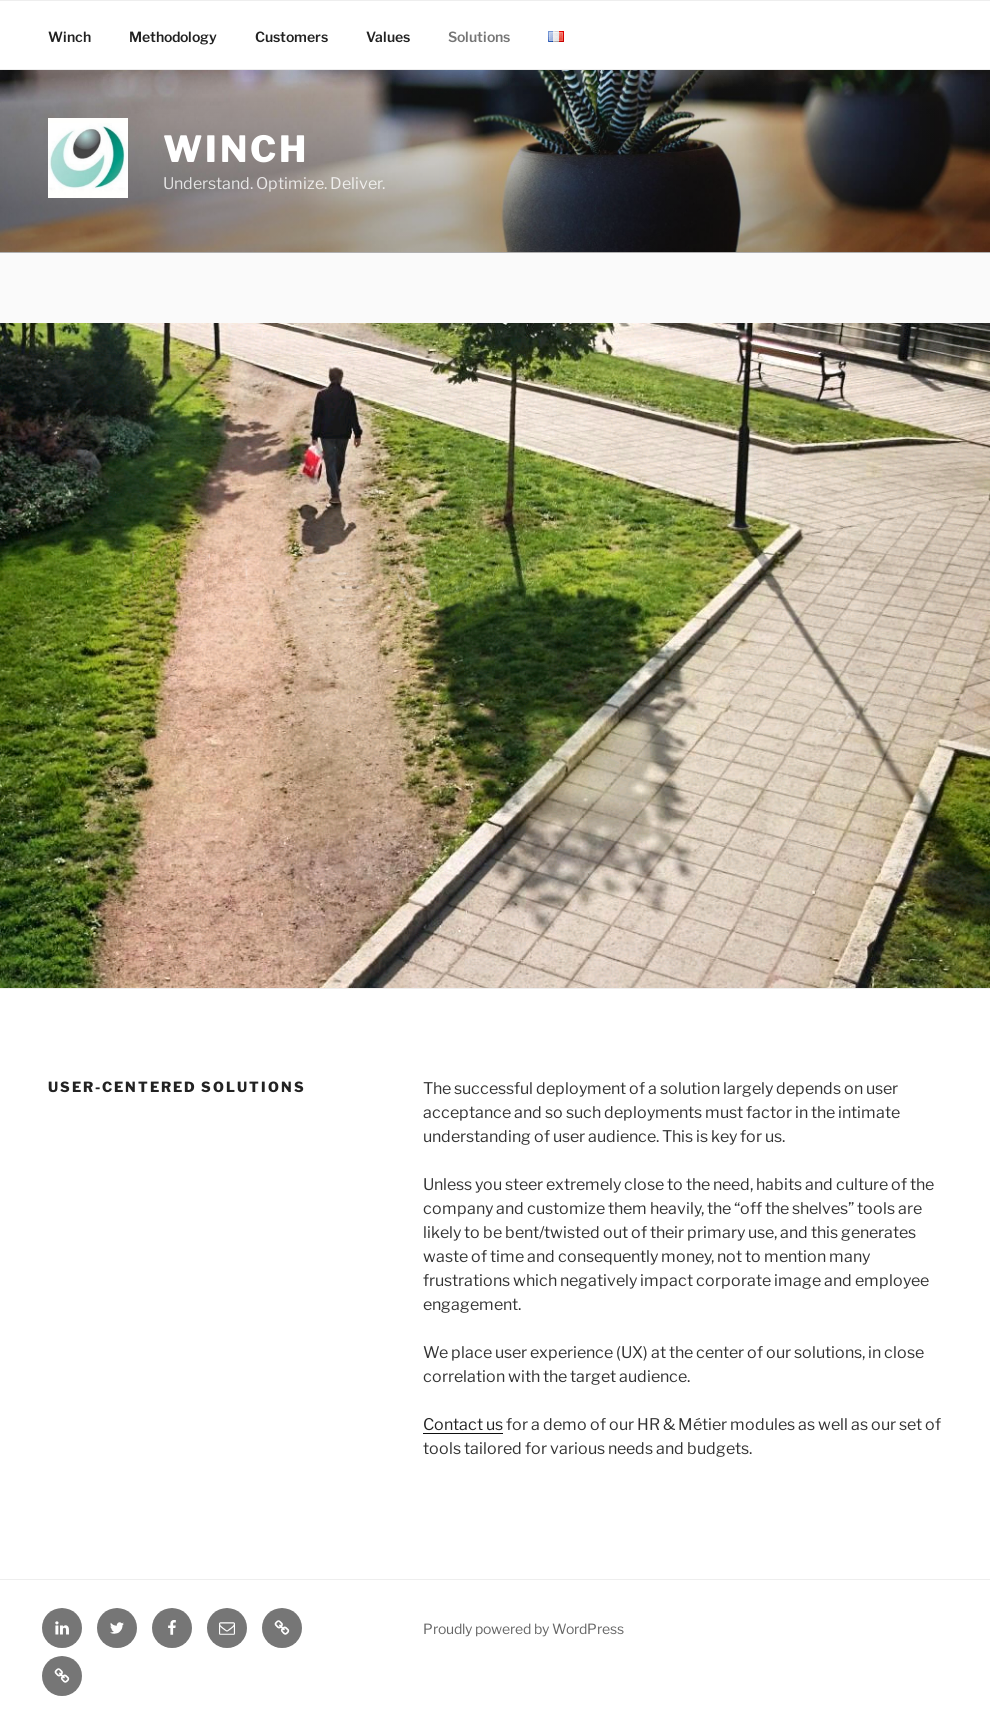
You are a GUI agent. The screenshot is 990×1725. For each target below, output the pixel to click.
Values (388, 36)
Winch (235, 149)
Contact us (463, 1424)
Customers (291, 36)
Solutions (479, 36)
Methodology (173, 36)
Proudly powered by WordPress (523, 1628)
